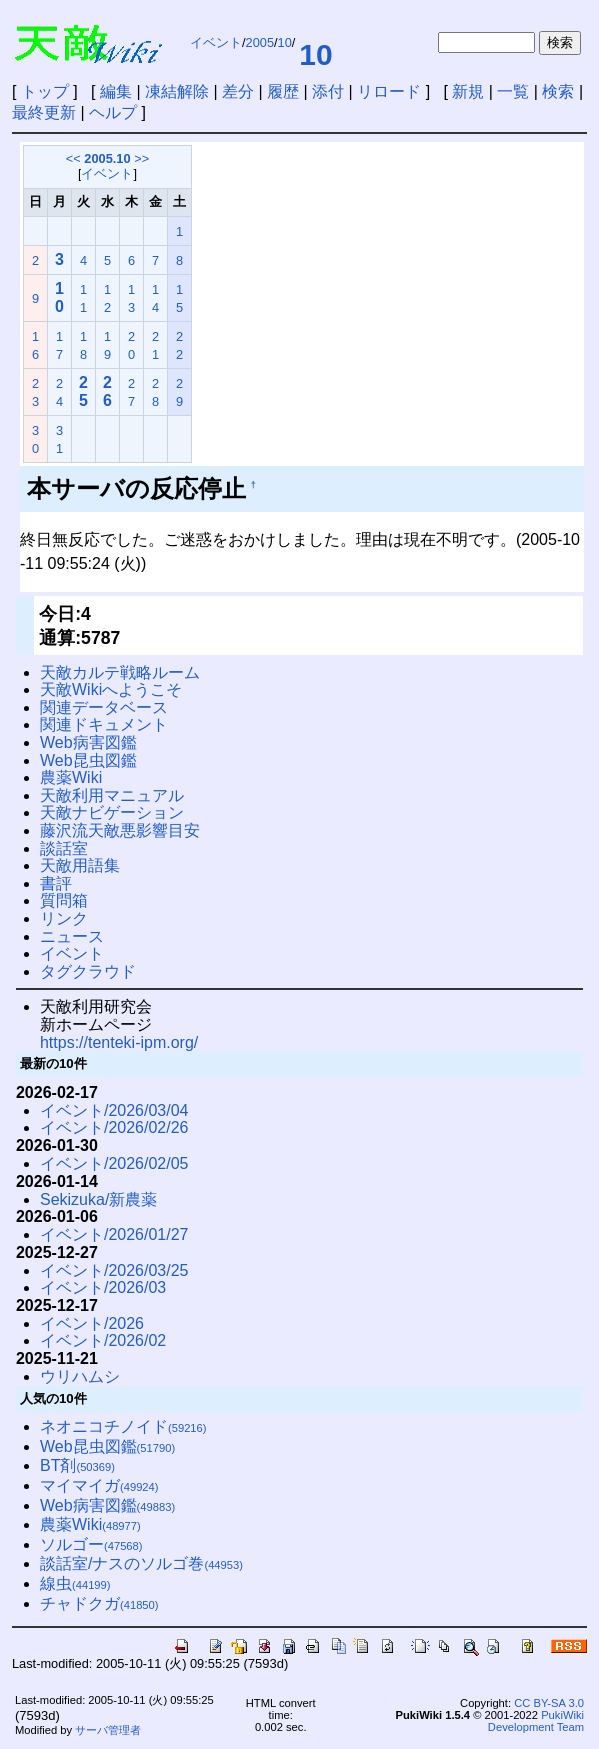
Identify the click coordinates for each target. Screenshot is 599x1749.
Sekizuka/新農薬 (98, 1199)
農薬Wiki (71, 777)
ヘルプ (113, 112)
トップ (45, 91)
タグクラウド (88, 971)
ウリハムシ (80, 1376)
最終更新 (44, 112)
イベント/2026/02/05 (114, 1163)
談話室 (64, 848)
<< (73, 158)
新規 (468, 91)
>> (141, 158)
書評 (56, 883)
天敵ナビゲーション (112, 812)
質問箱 (64, 900)
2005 (260, 42)
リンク (64, 918)
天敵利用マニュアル (112, 795)
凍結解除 (177, 91)
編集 (116, 91)
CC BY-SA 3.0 (549, 1703)
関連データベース (104, 707)
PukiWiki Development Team (536, 1721)
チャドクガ (99, 1603)
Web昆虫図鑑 (88, 760)
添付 (328, 91)
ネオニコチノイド (123, 1426)
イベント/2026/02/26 (114, 1127)
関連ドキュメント (104, 724)
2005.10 (107, 158)
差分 (238, 91)
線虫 (75, 1583)
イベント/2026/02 (103, 1340)
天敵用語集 (80, 865)
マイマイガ (99, 1485)
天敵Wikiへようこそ (111, 689)
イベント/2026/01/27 (114, 1234)
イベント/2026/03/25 (114, 1270)
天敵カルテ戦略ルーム (120, 672)
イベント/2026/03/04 (114, 1110)
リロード (389, 91)
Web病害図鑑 (88, 742)
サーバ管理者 (108, 1730)
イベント (216, 42)
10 (285, 42)
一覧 (513, 91)
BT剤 (77, 1465)
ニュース (72, 936)
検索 (558, 91)
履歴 (283, 91)
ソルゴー (91, 1544)
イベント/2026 (92, 1323)
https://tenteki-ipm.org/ (119, 1042)
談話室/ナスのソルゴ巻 (141, 1563)
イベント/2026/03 (103, 1287)
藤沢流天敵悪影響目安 (120, 830)
